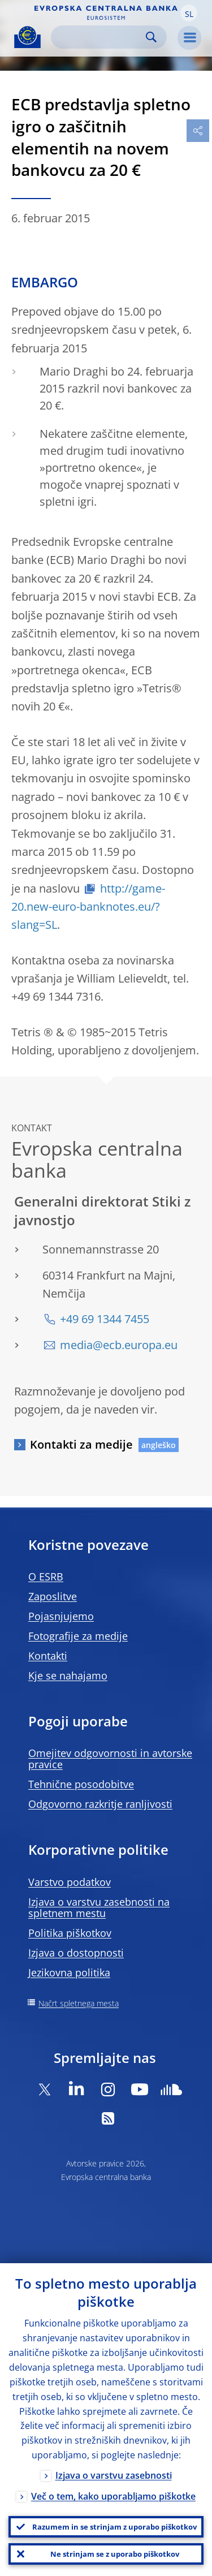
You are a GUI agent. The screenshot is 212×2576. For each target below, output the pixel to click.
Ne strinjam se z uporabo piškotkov (114, 2554)
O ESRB (45, 1576)
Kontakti (47, 1655)
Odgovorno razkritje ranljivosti (100, 1804)
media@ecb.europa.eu (119, 1344)
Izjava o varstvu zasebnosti (113, 2475)
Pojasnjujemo (61, 1616)
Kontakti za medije (81, 1444)
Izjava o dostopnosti (76, 1952)
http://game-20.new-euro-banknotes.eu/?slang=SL (88, 907)
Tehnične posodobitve (81, 1784)
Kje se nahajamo (67, 1675)
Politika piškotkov (69, 1933)
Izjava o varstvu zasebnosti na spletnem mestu (99, 1907)
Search (151, 37)
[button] (188, 13)
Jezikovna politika (69, 1972)
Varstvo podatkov (69, 1882)
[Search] (100, 37)
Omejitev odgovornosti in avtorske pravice (110, 1758)
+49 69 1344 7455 (104, 1318)
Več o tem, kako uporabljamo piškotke (113, 2496)
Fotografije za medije (78, 1636)
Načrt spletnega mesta (78, 2003)
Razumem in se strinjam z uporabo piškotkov (114, 2527)
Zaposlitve (52, 1596)
